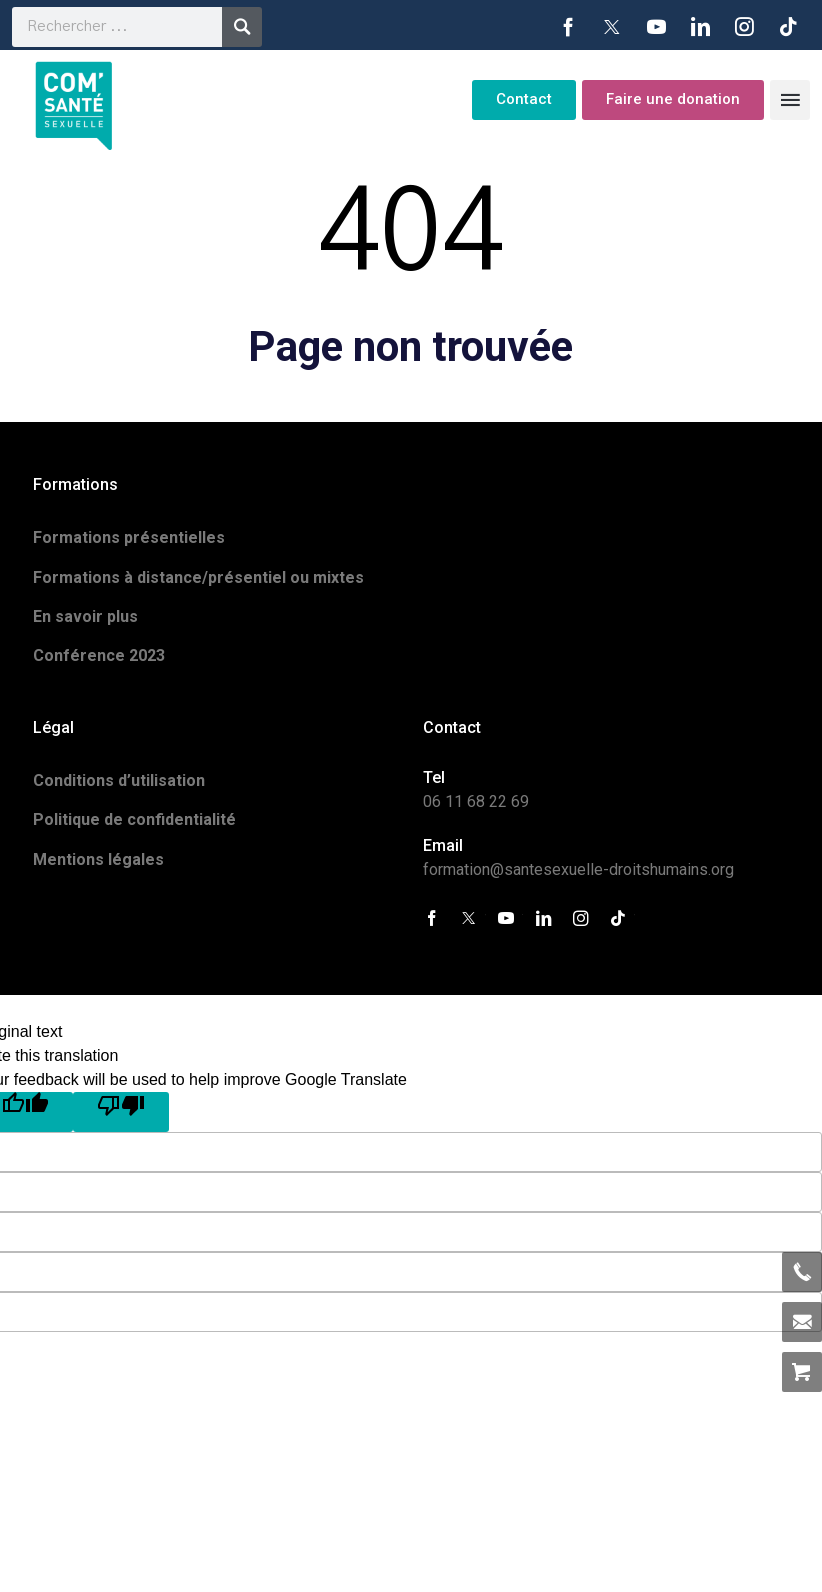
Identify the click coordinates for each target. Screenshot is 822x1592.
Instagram (744, 27)
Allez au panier (802, 1372)
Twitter (612, 27)
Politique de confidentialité (134, 819)
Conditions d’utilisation (119, 780)
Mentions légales (98, 859)
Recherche (242, 27)
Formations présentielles (129, 537)
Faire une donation (673, 99)
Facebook (568, 27)
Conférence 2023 (99, 655)
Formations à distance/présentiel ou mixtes (198, 577)
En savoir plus (85, 616)
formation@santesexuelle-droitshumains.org (578, 869)
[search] (117, 27)
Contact (524, 99)
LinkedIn (700, 27)
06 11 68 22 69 (476, 801)
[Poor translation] (121, 1112)
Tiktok (788, 27)
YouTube (656, 27)
